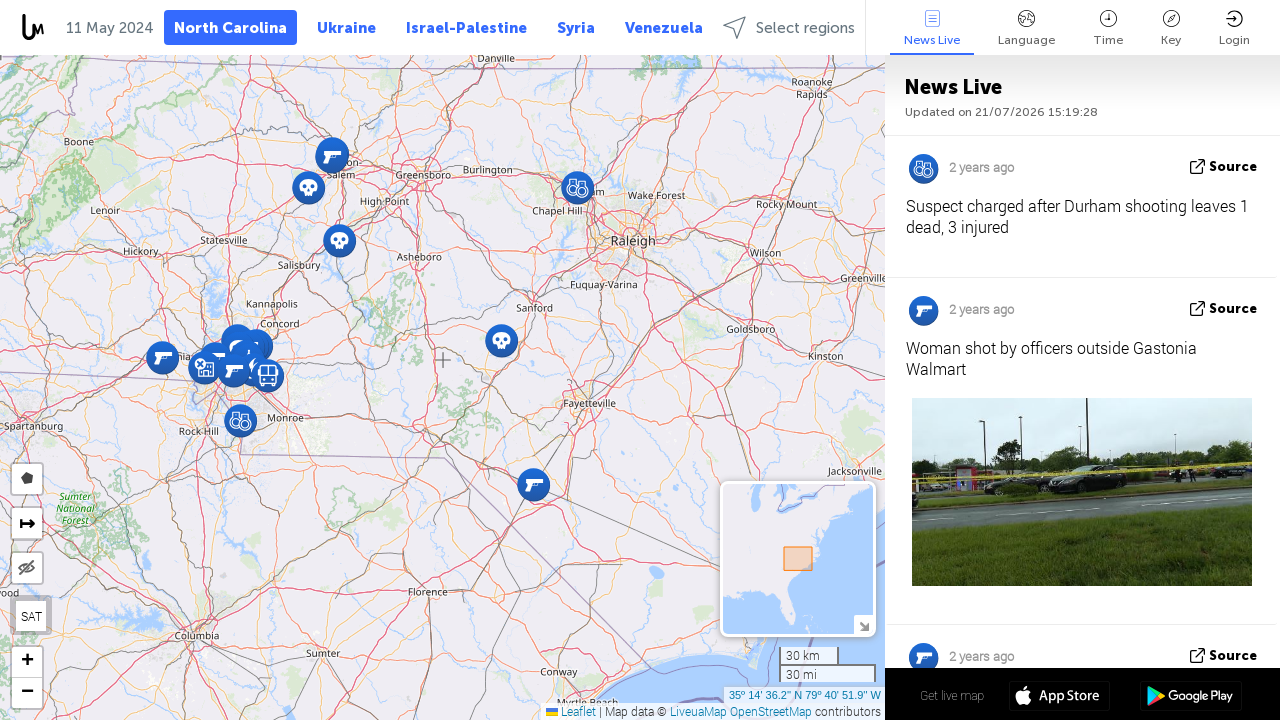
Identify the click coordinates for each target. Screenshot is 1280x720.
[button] (267, 375)
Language (1026, 28)
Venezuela (664, 28)
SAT (31, 616)
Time (1108, 28)
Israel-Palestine (466, 28)
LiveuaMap (698, 711)
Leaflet (571, 711)
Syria (576, 28)
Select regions (789, 27)
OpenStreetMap (771, 711)
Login (1234, 28)
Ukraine (346, 28)
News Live (932, 28)
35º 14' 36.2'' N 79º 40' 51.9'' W (805, 695)
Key (1171, 28)
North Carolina (230, 28)
